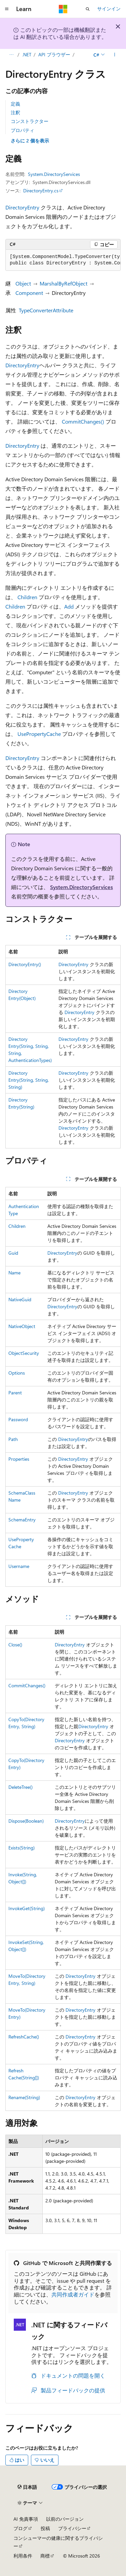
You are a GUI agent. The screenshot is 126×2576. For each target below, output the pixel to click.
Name (14, 1272)
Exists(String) (21, 1847)
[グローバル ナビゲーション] (6, 9)
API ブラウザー (54, 54)
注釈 (15, 112)
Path (13, 1439)
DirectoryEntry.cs (40, 190)
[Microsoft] (63, 9)
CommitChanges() (83, 421)
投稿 (45, 2528)
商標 (45, 2556)
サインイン (109, 8)
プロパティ (22, 130)
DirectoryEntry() (24, 964)
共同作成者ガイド (72, 2294)
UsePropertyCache (39, 733)
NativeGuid (19, 1299)
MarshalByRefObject (63, 283)
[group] (63, 260)
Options (16, 1373)
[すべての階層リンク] (11, 54)
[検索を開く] (87, 9)
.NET (26, 54)
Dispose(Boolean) (26, 1821)
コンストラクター (29, 121)
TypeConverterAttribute (46, 310)
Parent (15, 1392)
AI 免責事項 (25, 2519)
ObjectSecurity (23, 1353)
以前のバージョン (65, 2519)
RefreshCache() (23, 2036)
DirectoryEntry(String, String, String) (28, 1080)
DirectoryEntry (22, 207)
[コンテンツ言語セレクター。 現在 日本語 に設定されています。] (27, 2487)
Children (27, 597)
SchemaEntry (22, 1519)
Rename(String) (24, 2097)
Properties (18, 1459)
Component (29, 292)
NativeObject (21, 1326)
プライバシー (72, 2528)
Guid (13, 1253)
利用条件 (22, 2556)
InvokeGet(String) (26, 1908)
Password (18, 1419)
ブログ (20, 2528)
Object (23, 283)
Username (18, 1566)
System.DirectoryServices (54, 174)
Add (69, 606)
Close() (15, 1644)
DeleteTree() (20, 1787)
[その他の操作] (115, 54)
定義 (15, 104)
